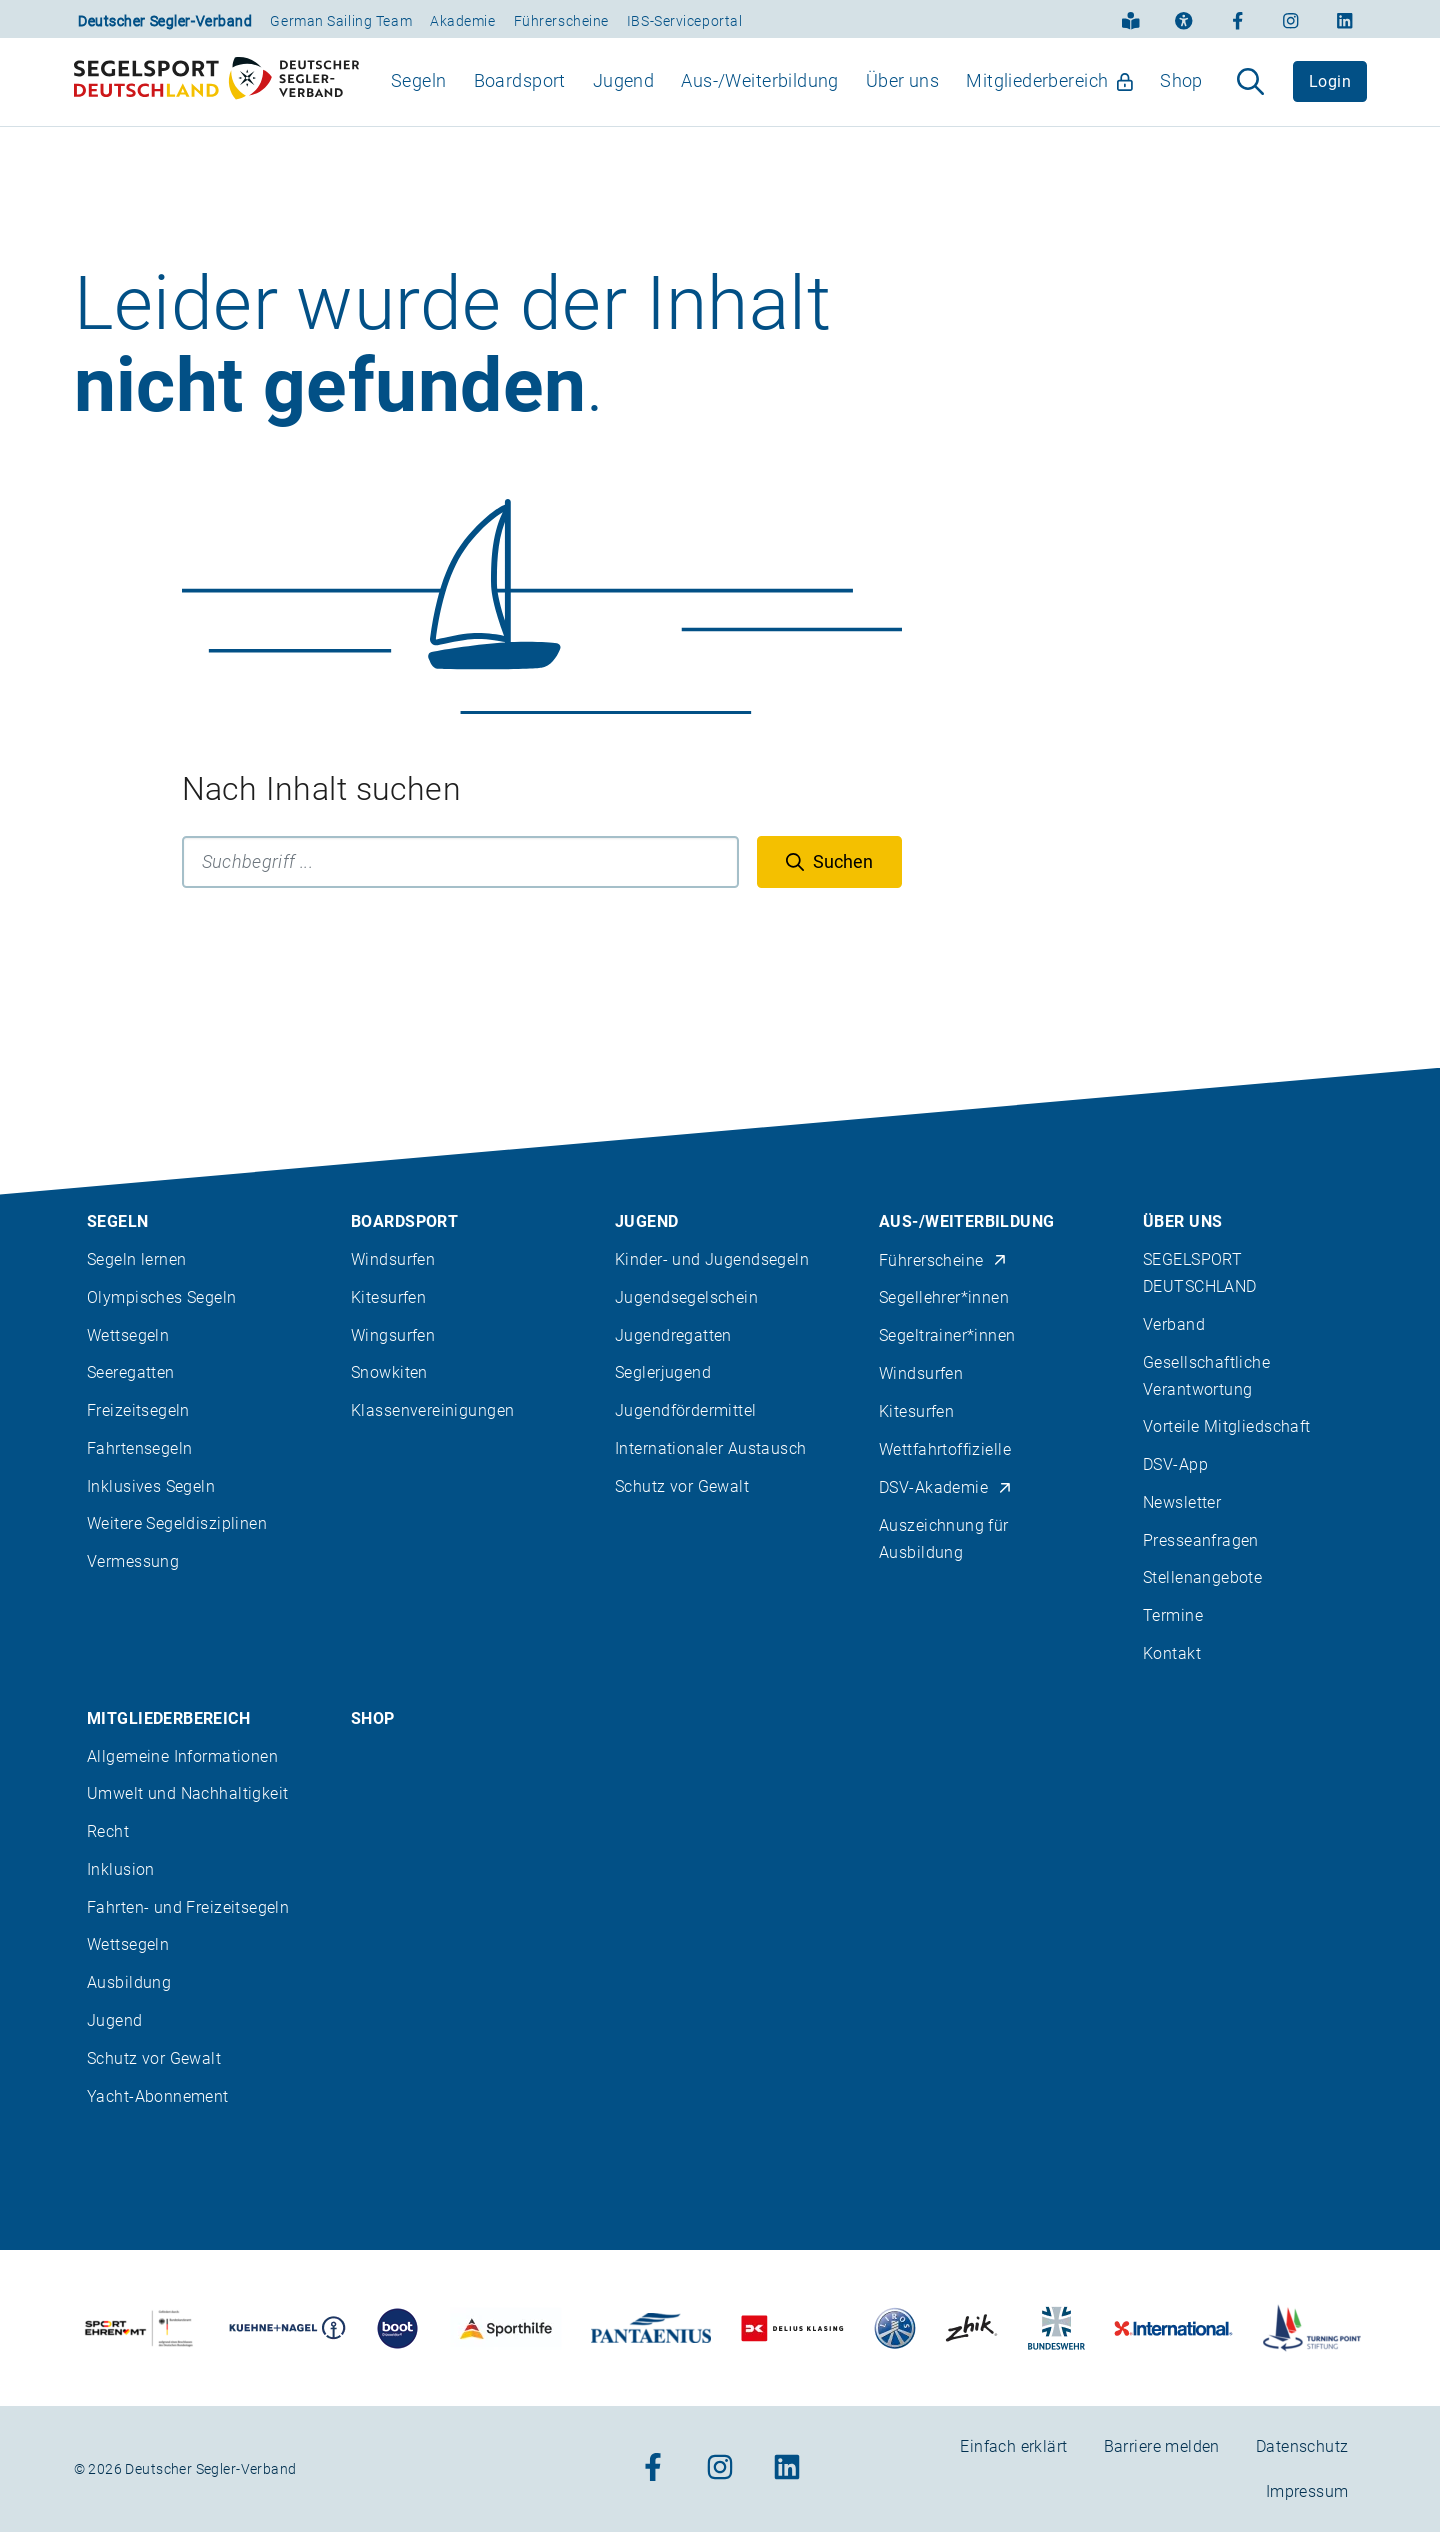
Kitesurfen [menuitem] (388, 1297)
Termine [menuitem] (1173, 1616)
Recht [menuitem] (108, 1831)
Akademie (462, 21)
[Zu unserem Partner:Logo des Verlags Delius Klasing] (792, 2328)
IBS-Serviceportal (685, 21)
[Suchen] (829, 898)
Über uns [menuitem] (902, 98)
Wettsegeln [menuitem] (128, 1335)
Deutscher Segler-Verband (165, 21)
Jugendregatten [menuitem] (673, 1335)
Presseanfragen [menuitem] (1201, 1540)
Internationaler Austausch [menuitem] (711, 1448)
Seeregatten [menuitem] (131, 1373)
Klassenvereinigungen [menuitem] (432, 1410)
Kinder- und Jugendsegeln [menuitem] (712, 1259)
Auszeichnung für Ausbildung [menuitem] (944, 1539)
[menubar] (797, 99)
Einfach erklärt (1013, 2446)
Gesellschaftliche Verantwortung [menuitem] (1206, 1376)
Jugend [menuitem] (624, 98)
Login (1330, 99)
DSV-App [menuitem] (1175, 1464)
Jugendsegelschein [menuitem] (686, 1297)
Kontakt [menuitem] (1172, 1653)
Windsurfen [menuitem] (393, 1259)
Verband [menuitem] (1174, 1324)
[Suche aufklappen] (1250, 100)
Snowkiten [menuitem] (389, 1373)
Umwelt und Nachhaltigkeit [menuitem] (188, 1794)
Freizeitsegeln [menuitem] (138, 1410)
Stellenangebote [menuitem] (1202, 1578)
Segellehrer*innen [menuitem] (944, 1298)
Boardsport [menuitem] (520, 98)
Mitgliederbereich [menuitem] (1049, 98)
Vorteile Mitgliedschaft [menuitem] (1227, 1427)
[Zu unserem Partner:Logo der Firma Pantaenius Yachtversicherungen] (652, 2328)
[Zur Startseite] (216, 100)
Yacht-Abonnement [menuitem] (158, 2096)
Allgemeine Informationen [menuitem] (182, 1756)
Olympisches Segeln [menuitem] (162, 1297)
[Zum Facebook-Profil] (1238, 19)
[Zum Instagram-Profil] (1291, 19)
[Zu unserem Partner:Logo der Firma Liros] (895, 2328)
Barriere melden (1162, 2446)
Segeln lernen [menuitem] (136, 1259)
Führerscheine (561, 21)
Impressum (1307, 2491)
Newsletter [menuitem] (1182, 1502)
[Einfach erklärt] (1131, 19)
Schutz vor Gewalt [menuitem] (682, 1486)
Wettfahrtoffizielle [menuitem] (945, 1449)
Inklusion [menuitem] (121, 1869)
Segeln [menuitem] (419, 98)
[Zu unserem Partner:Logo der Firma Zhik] (971, 2328)
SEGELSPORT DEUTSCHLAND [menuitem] (1200, 1273)
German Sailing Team (341, 21)
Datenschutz (1302, 2446)
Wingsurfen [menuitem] (393, 1335)
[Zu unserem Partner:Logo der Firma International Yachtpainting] (1173, 2328)
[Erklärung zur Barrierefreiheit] (1184, 19)
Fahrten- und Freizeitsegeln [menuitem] (188, 1907)
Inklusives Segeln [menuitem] (151, 1486)
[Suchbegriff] (460, 898)
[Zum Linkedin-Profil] (1345, 19)
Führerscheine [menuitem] (943, 1260)
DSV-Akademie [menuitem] (946, 1487)
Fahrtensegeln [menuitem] (139, 1448)
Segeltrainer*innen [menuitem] (947, 1335)
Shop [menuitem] (1181, 98)
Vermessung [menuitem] (133, 1562)
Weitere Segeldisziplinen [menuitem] (177, 1524)
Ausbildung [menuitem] (129, 1983)
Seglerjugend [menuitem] (663, 1373)
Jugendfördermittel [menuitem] (686, 1410)
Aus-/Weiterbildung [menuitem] (760, 98)
